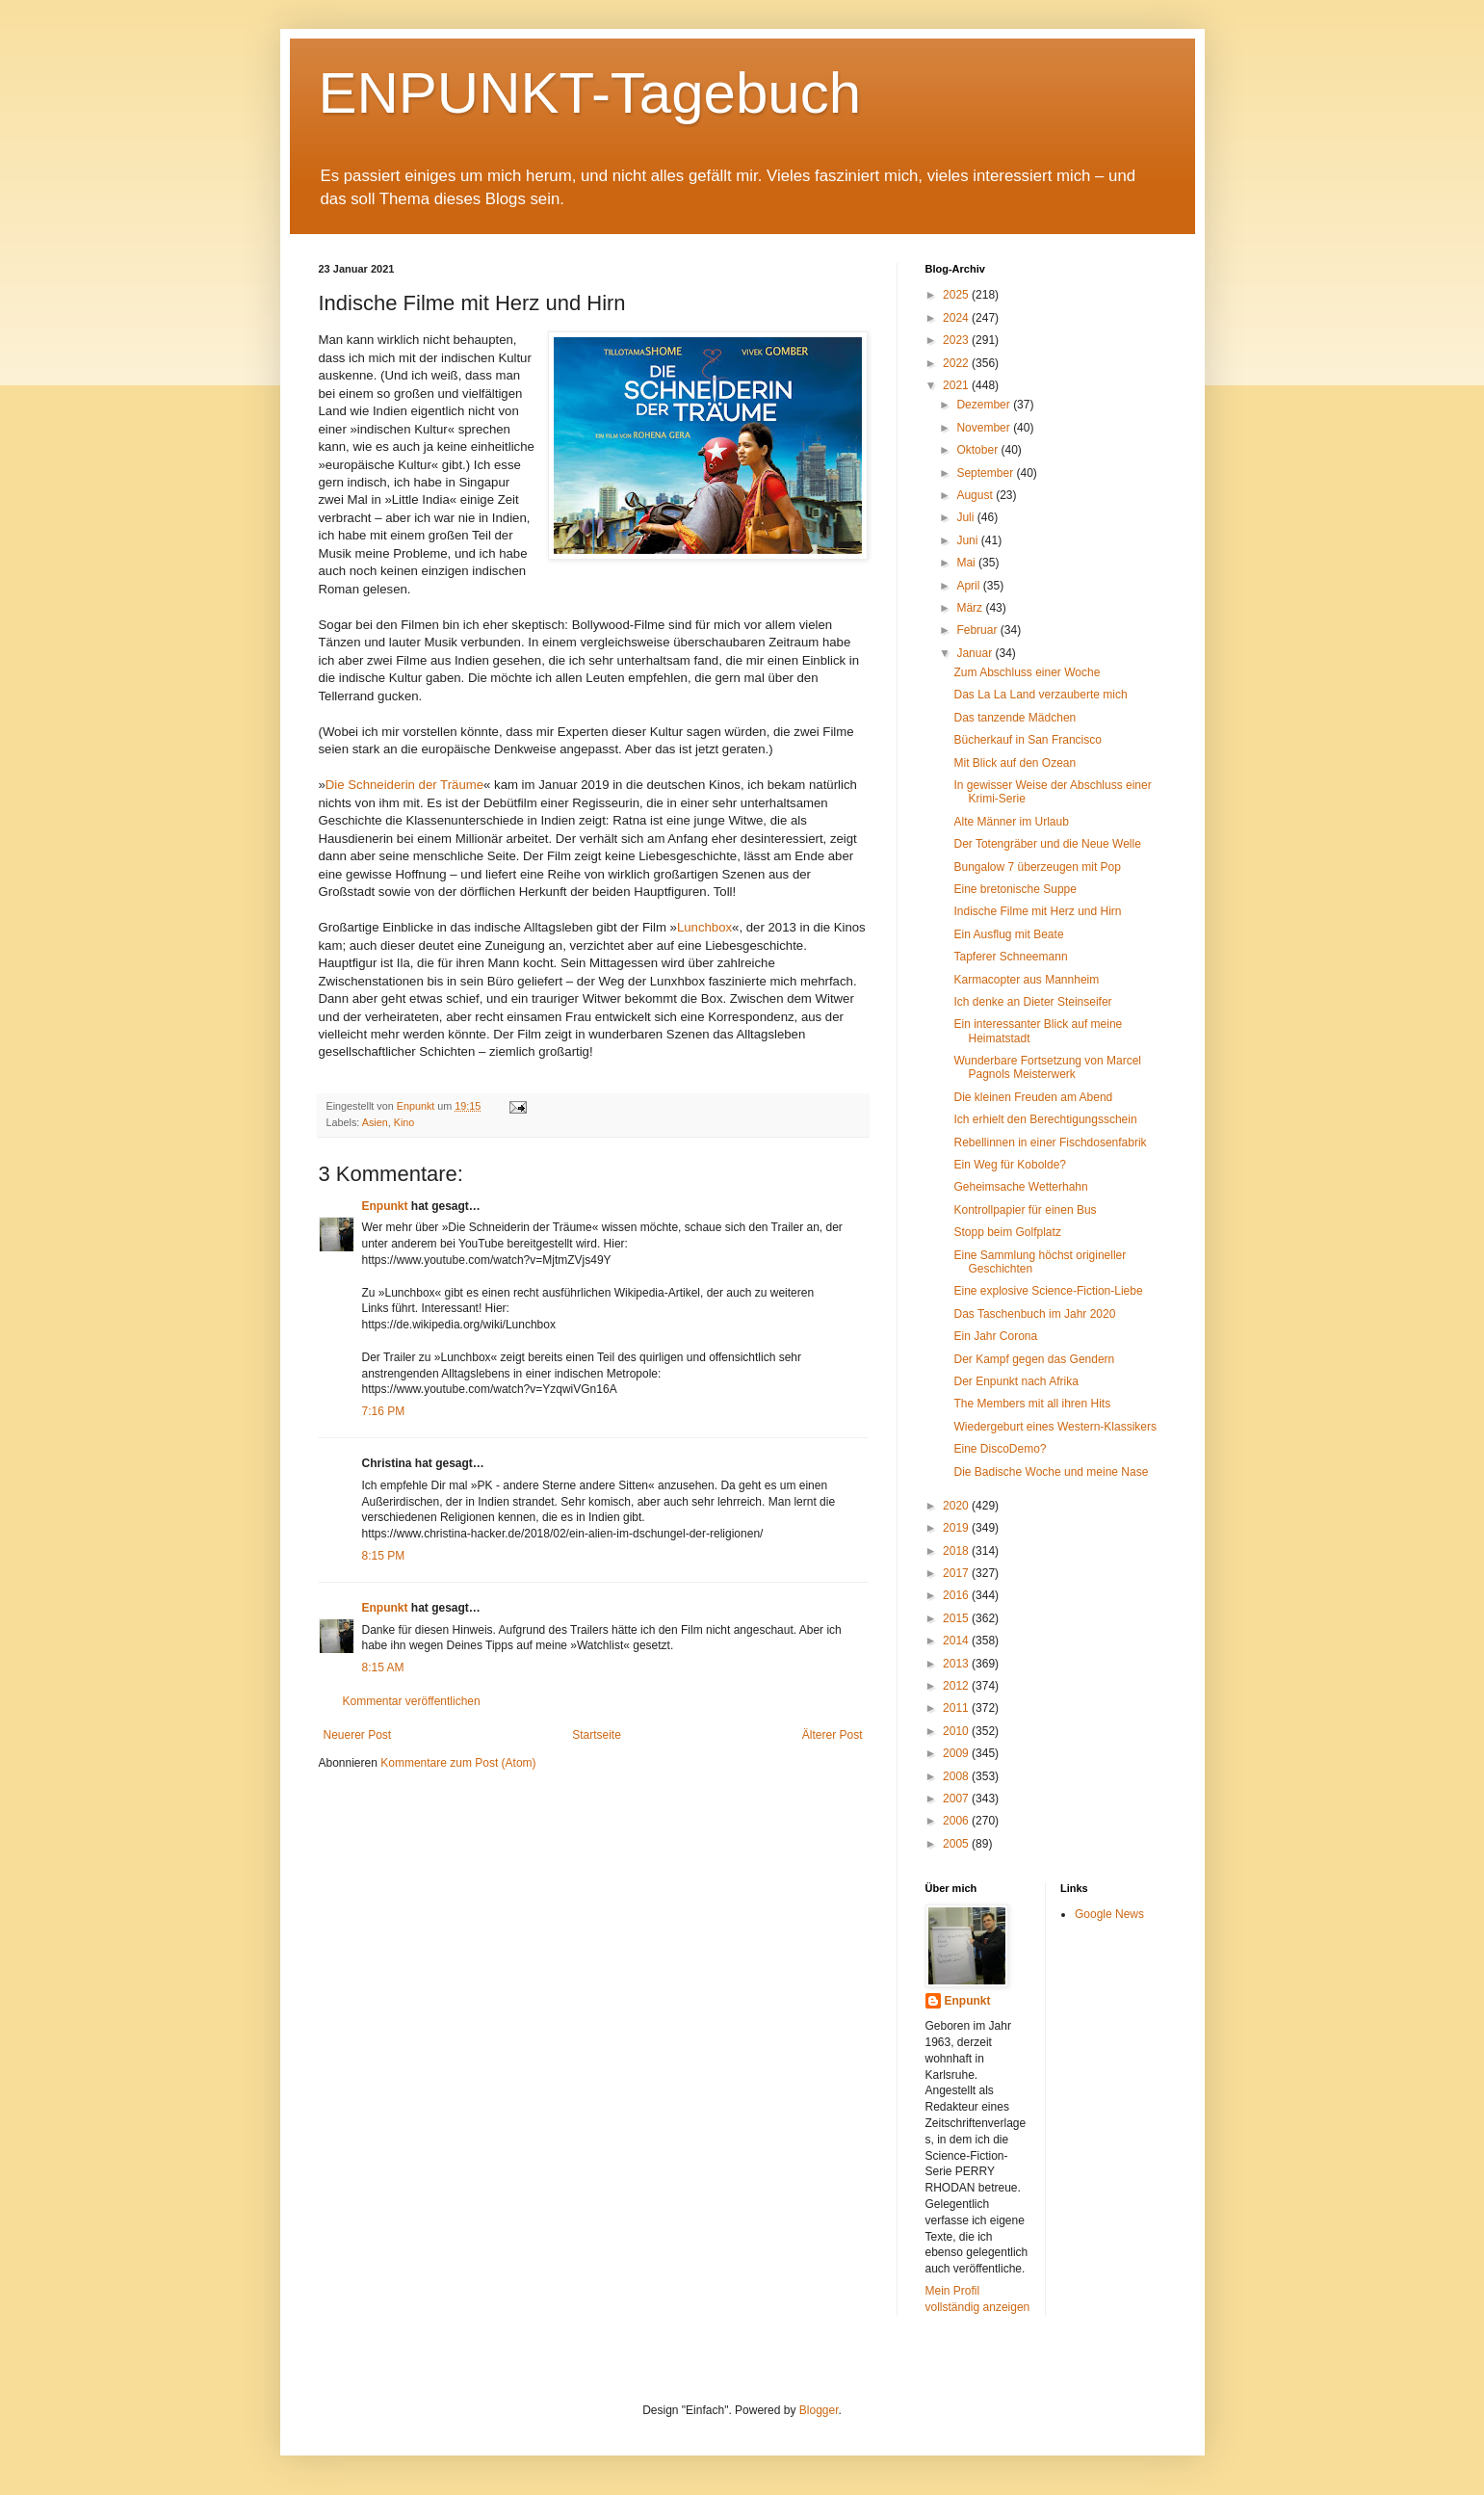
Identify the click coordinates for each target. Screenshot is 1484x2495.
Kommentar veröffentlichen (412, 1701)
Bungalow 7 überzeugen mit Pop (1036, 867)
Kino (404, 1122)
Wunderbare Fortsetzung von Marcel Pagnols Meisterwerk (1047, 1067)
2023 (957, 340)
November (984, 427)
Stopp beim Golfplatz (1006, 1232)
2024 (957, 318)
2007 (957, 1798)
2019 (957, 1528)
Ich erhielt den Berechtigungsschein (1044, 1119)
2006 (957, 1820)
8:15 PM (383, 1556)
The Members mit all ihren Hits (1031, 1403)
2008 (957, 1776)
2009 (957, 1753)
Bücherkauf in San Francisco (1027, 740)
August (976, 495)
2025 (957, 295)
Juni (968, 540)
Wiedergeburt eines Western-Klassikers (1055, 1426)
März (970, 608)
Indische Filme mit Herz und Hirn (1037, 911)
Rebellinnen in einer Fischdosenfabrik (1049, 1142)
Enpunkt (385, 1206)
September (986, 473)
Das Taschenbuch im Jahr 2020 (1034, 1314)
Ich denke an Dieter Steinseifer (1032, 1002)
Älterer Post (832, 1735)
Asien (375, 1122)
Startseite (596, 1735)
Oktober (978, 450)
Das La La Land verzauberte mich (1040, 694)
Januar (975, 653)
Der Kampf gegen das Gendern (1033, 1359)
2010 (957, 1731)
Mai (967, 562)
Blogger (819, 2410)
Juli (966, 517)
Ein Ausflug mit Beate (1008, 934)
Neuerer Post (358, 1735)
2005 (957, 1844)
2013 (957, 1663)
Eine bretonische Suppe (1014, 889)
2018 (957, 1551)
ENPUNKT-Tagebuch (590, 93)
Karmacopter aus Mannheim (1026, 979)
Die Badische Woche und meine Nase (1050, 1472)
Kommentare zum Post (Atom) (457, 1763)
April (969, 585)
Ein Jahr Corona (995, 1336)
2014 (957, 1640)
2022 (957, 363)
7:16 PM (383, 1411)
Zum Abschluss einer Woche (1026, 672)
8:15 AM (383, 1667)
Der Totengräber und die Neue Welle (1046, 844)
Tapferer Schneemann (1010, 956)
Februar (978, 630)
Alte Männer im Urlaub (1010, 821)
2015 (957, 1618)
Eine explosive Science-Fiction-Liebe (1047, 1291)
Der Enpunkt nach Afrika (1015, 1381)
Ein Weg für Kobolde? (1009, 1164)
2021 (957, 385)
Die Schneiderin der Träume (404, 784)
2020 (957, 1505)
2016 (957, 1595)
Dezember (984, 404)
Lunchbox (704, 927)
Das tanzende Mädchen (1014, 717)
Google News (1109, 1914)
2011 (957, 1708)
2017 (957, 1573)
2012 (957, 1686)
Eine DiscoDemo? (999, 1449)
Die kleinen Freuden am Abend (1032, 1097)
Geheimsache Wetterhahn (1020, 1187)
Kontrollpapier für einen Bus (1024, 1210)
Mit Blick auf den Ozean (1014, 763)
